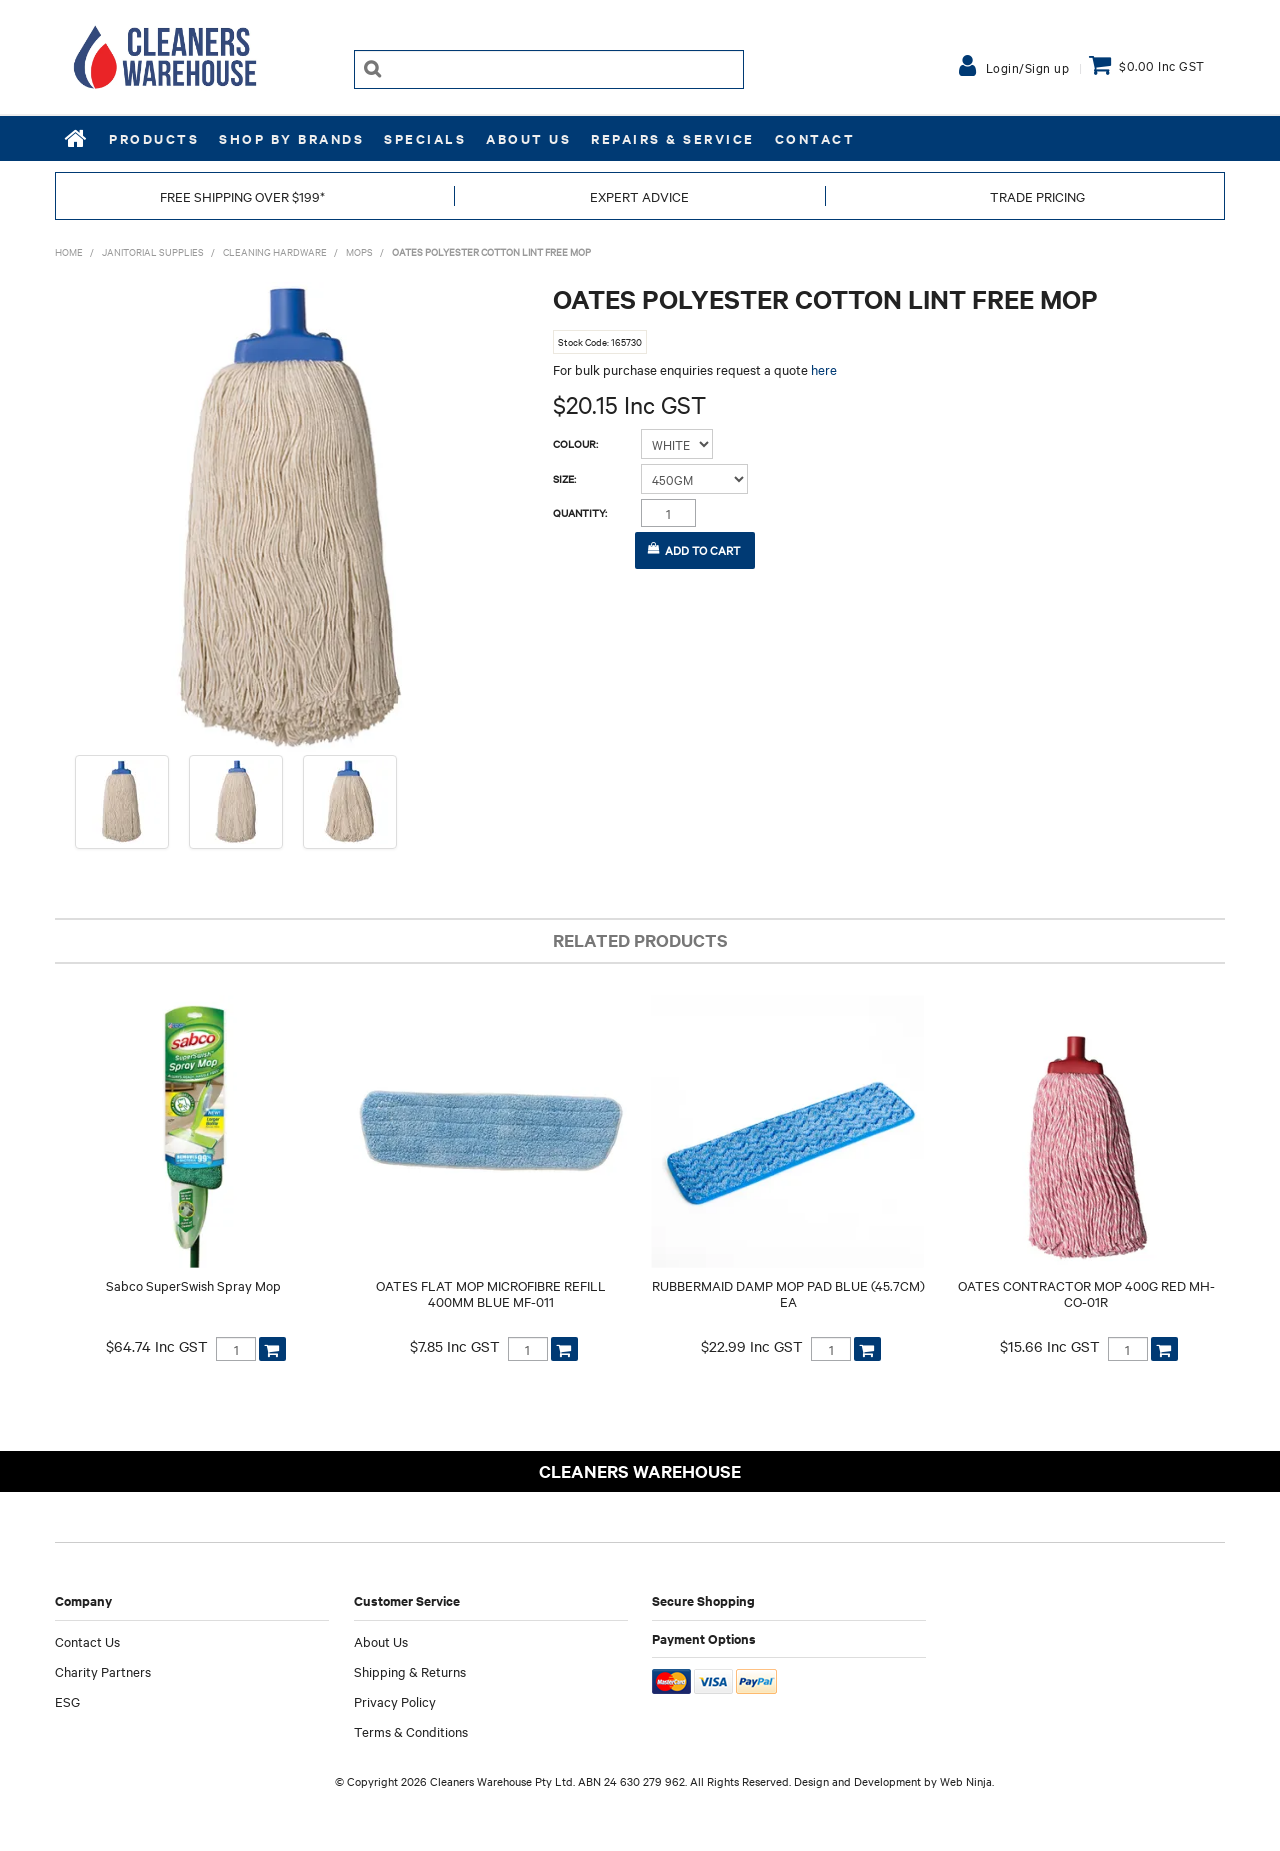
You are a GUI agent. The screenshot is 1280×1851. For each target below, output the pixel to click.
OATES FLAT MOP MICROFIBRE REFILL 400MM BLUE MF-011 (491, 1293)
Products (154, 138)
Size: (564, 479)
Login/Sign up (1028, 67)
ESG (67, 1701)
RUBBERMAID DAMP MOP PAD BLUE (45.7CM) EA (788, 1293)
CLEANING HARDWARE (275, 251)
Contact (815, 138)
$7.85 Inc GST (455, 1346)
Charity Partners (103, 1671)
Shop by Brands (291, 138)
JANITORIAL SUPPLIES (153, 251)
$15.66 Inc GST (1050, 1346)
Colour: (575, 444)
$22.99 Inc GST (752, 1346)
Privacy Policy (395, 1701)
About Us (528, 138)
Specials (425, 138)
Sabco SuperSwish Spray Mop (193, 1285)
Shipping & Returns (410, 1671)
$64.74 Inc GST (157, 1346)
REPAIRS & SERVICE (673, 138)
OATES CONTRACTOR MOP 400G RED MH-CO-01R (1086, 1293)
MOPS (359, 251)
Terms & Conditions (411, 1731)
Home (77, 138)
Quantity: (580, 513)
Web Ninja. (967, 1781)
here (824, 369)
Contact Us (87, 1641)
